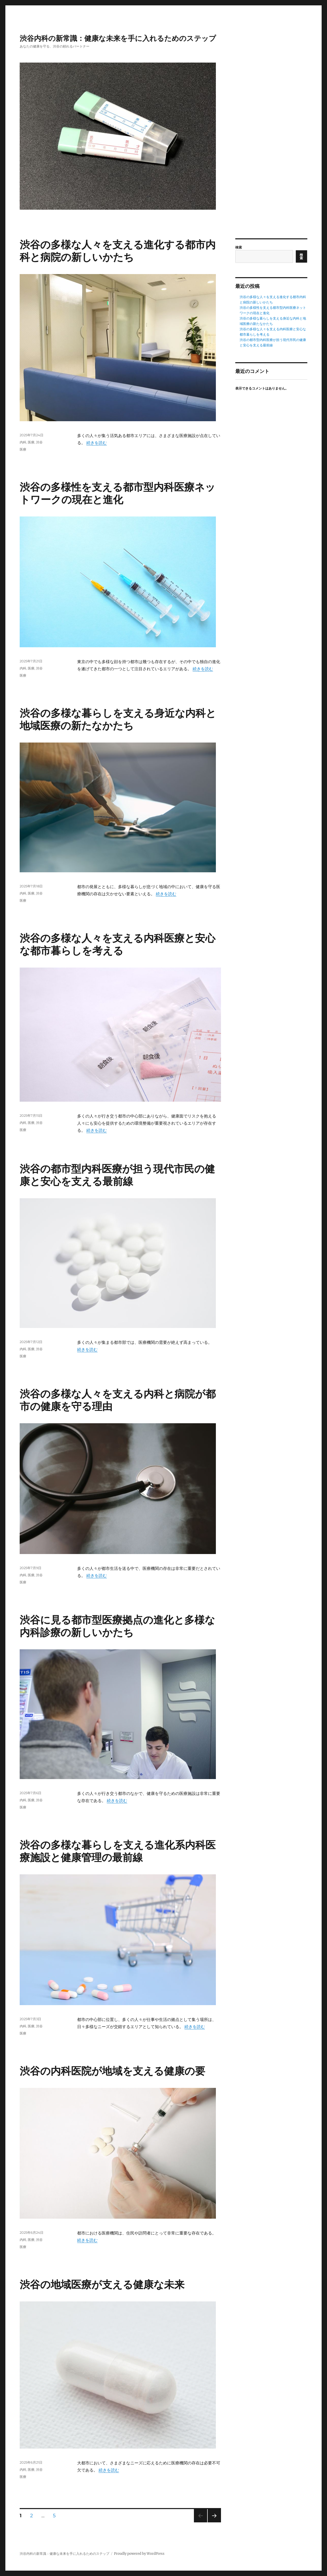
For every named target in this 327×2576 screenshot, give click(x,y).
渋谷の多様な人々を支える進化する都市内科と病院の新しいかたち (118, 250)
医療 (31, 442)
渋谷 (39, 442)
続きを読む (96, 442)
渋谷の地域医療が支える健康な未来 (102, 2284)
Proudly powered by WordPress (139, 2553)
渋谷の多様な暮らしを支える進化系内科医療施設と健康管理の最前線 (118, 1851)
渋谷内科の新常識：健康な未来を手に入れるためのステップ (118, 38)
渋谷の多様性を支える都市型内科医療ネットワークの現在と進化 (117, 493)
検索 (238, 247)
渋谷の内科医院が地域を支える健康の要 (112, 2071)
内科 (23, 442)
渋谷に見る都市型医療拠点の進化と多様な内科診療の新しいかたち (117, 1626)
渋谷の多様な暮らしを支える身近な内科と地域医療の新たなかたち (118, 719)
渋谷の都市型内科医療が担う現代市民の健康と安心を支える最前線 (117, 1174)
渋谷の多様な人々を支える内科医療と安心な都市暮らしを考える (117, 944)
